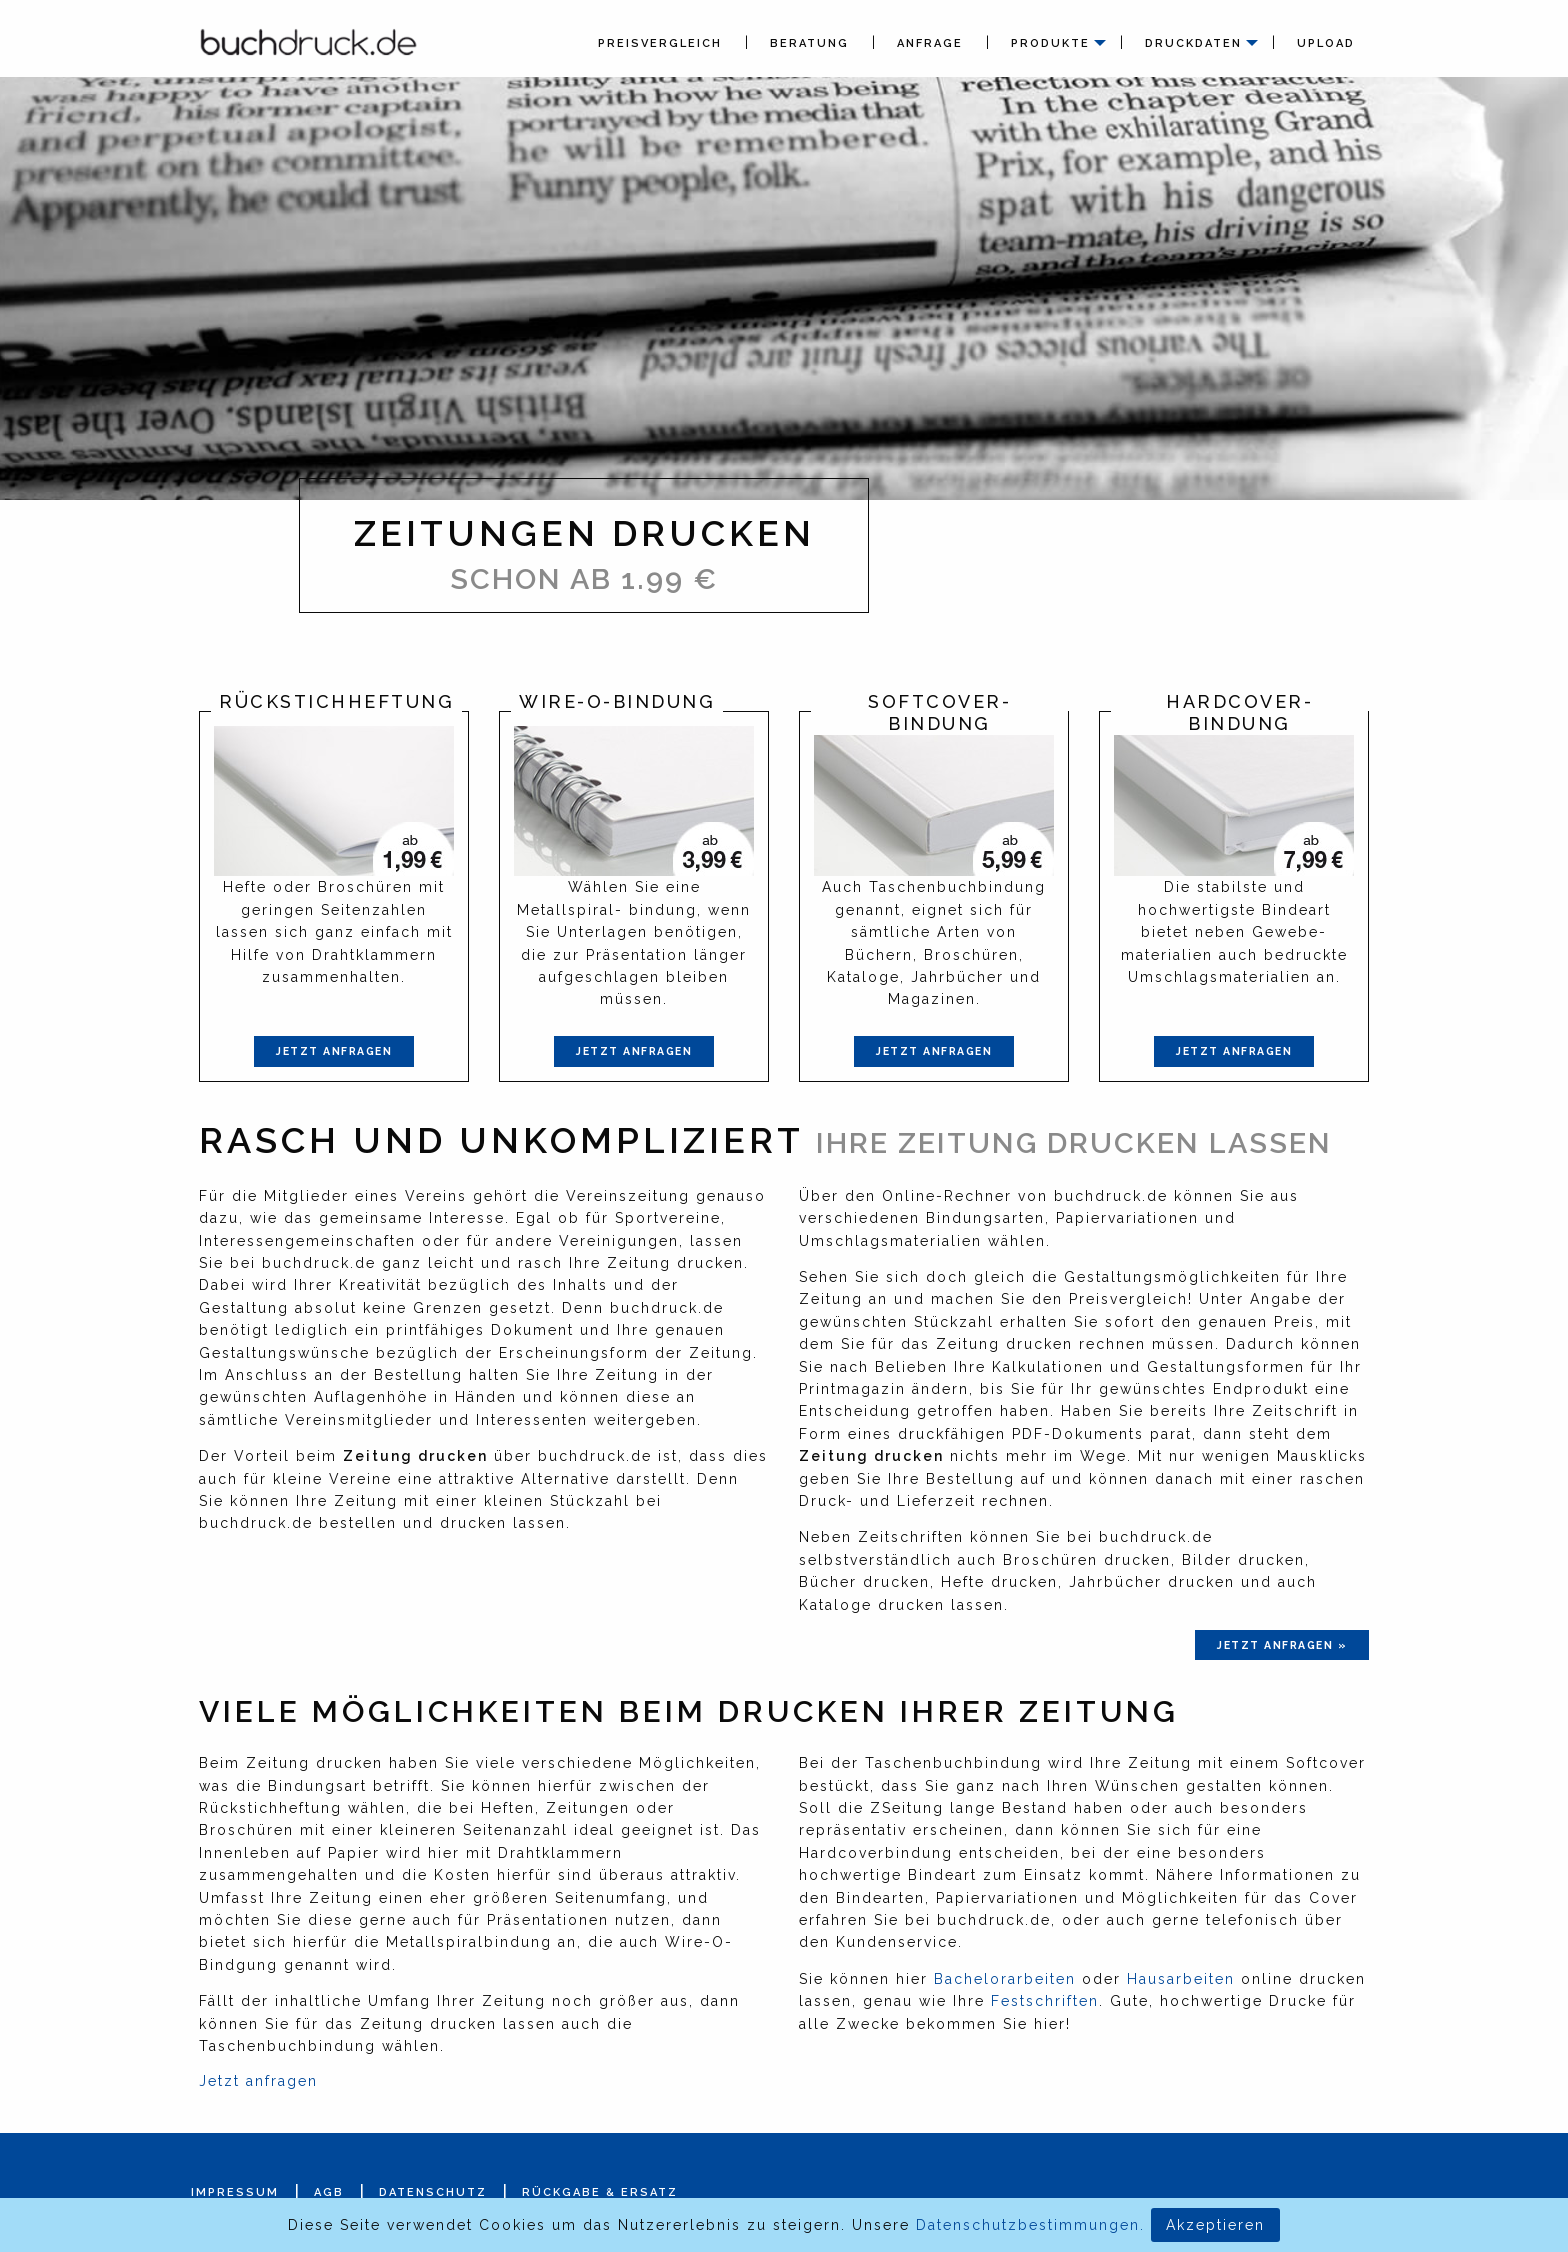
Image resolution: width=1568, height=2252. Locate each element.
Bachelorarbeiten (1005, 1979)
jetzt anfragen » (1282, 1645)
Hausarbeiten (1181, 1979)
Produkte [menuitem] (1050, 43)
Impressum (235, 2192)
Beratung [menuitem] (809, 43)
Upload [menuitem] (1326, 43)
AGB (329, 2192)
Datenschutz (433, 2192)
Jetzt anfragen (334, 1051)
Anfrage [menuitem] (930, 43)
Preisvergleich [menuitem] (660, 43)
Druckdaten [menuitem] (1193, 43)
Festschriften (1045, 2001)
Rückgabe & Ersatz (600, 2192)
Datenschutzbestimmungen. (1030, 2225)
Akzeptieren (1215, 2225)
